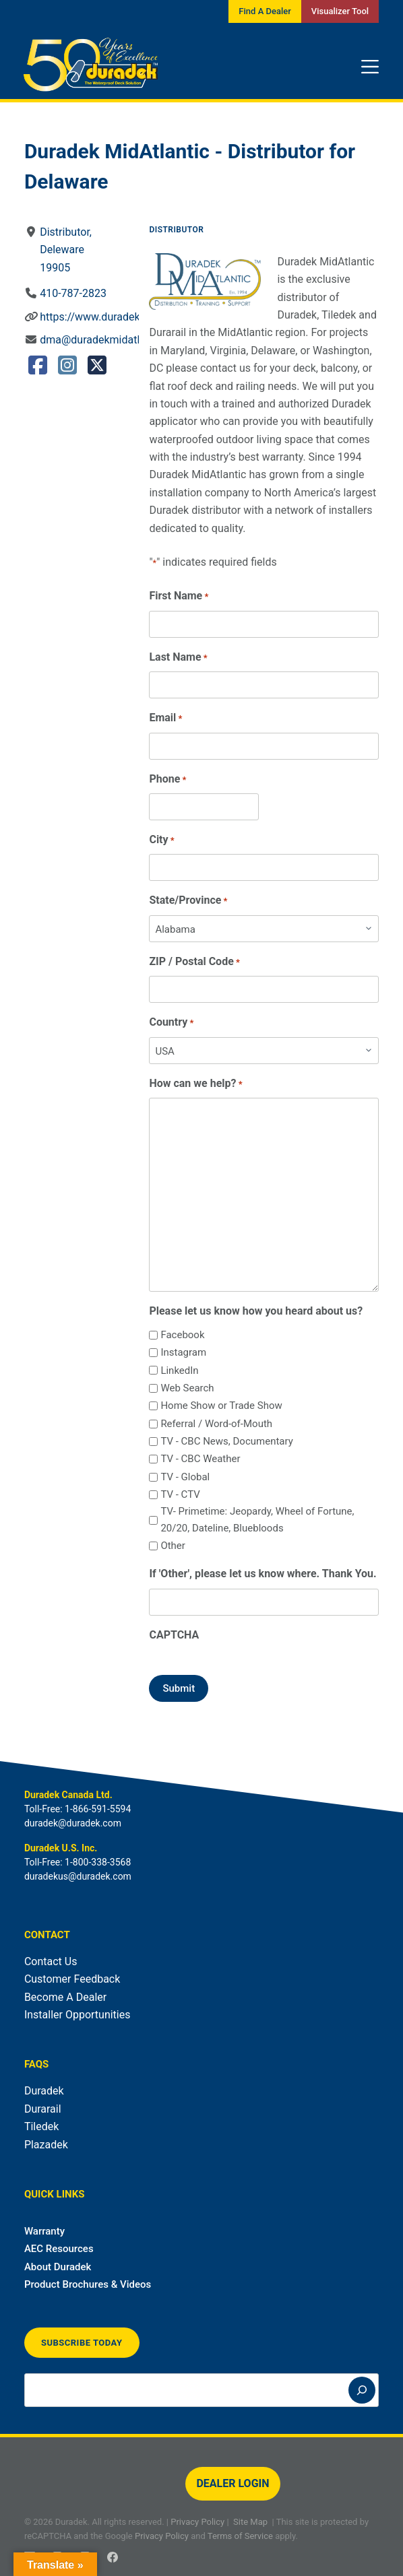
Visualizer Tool (340, 11)
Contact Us (51, 1961)
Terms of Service (240, 2536)
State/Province (188, 901)
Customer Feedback (72, 1979)
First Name (178, 596)
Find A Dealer (264, 11)
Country (171, 1023)
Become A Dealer (65, 1997)
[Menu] (370, 66)
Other (172, 1546)
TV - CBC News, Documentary (226, 1441)
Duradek (44, 2090)
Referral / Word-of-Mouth (216, 1424)
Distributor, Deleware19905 (66, 250)
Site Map (250, 2522)
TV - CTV (179, 1494)
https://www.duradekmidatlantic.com (129, 316)
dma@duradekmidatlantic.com (113, 339)
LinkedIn (179, 1370)
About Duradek (58, 2267)
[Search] (361, 2390)
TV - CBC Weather (200, 1459)
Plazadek (46, 2144)
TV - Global (185, 1477)
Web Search (187, 1388)
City (161, 840)
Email (165, 718)
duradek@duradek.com (72, 1823)
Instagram (183, 1352)
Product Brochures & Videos (87, 2284)
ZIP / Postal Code (194, 962)
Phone (167, 779)
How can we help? (195, 1084)
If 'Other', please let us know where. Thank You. (262, 1573)
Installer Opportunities (77, 2014)
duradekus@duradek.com (77, 1876)
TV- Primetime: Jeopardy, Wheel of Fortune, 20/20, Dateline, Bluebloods (257, 1519)
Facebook (182, 1335)
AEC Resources (59, 2249)
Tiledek (41, 2126)
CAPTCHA (174, 1634)
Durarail (42, 2109)
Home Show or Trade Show (221, 1405)
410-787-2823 (73, 293)
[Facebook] (112, 2557)
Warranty (44, 2231)
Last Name (178, 658)
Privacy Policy (197, 2522)
